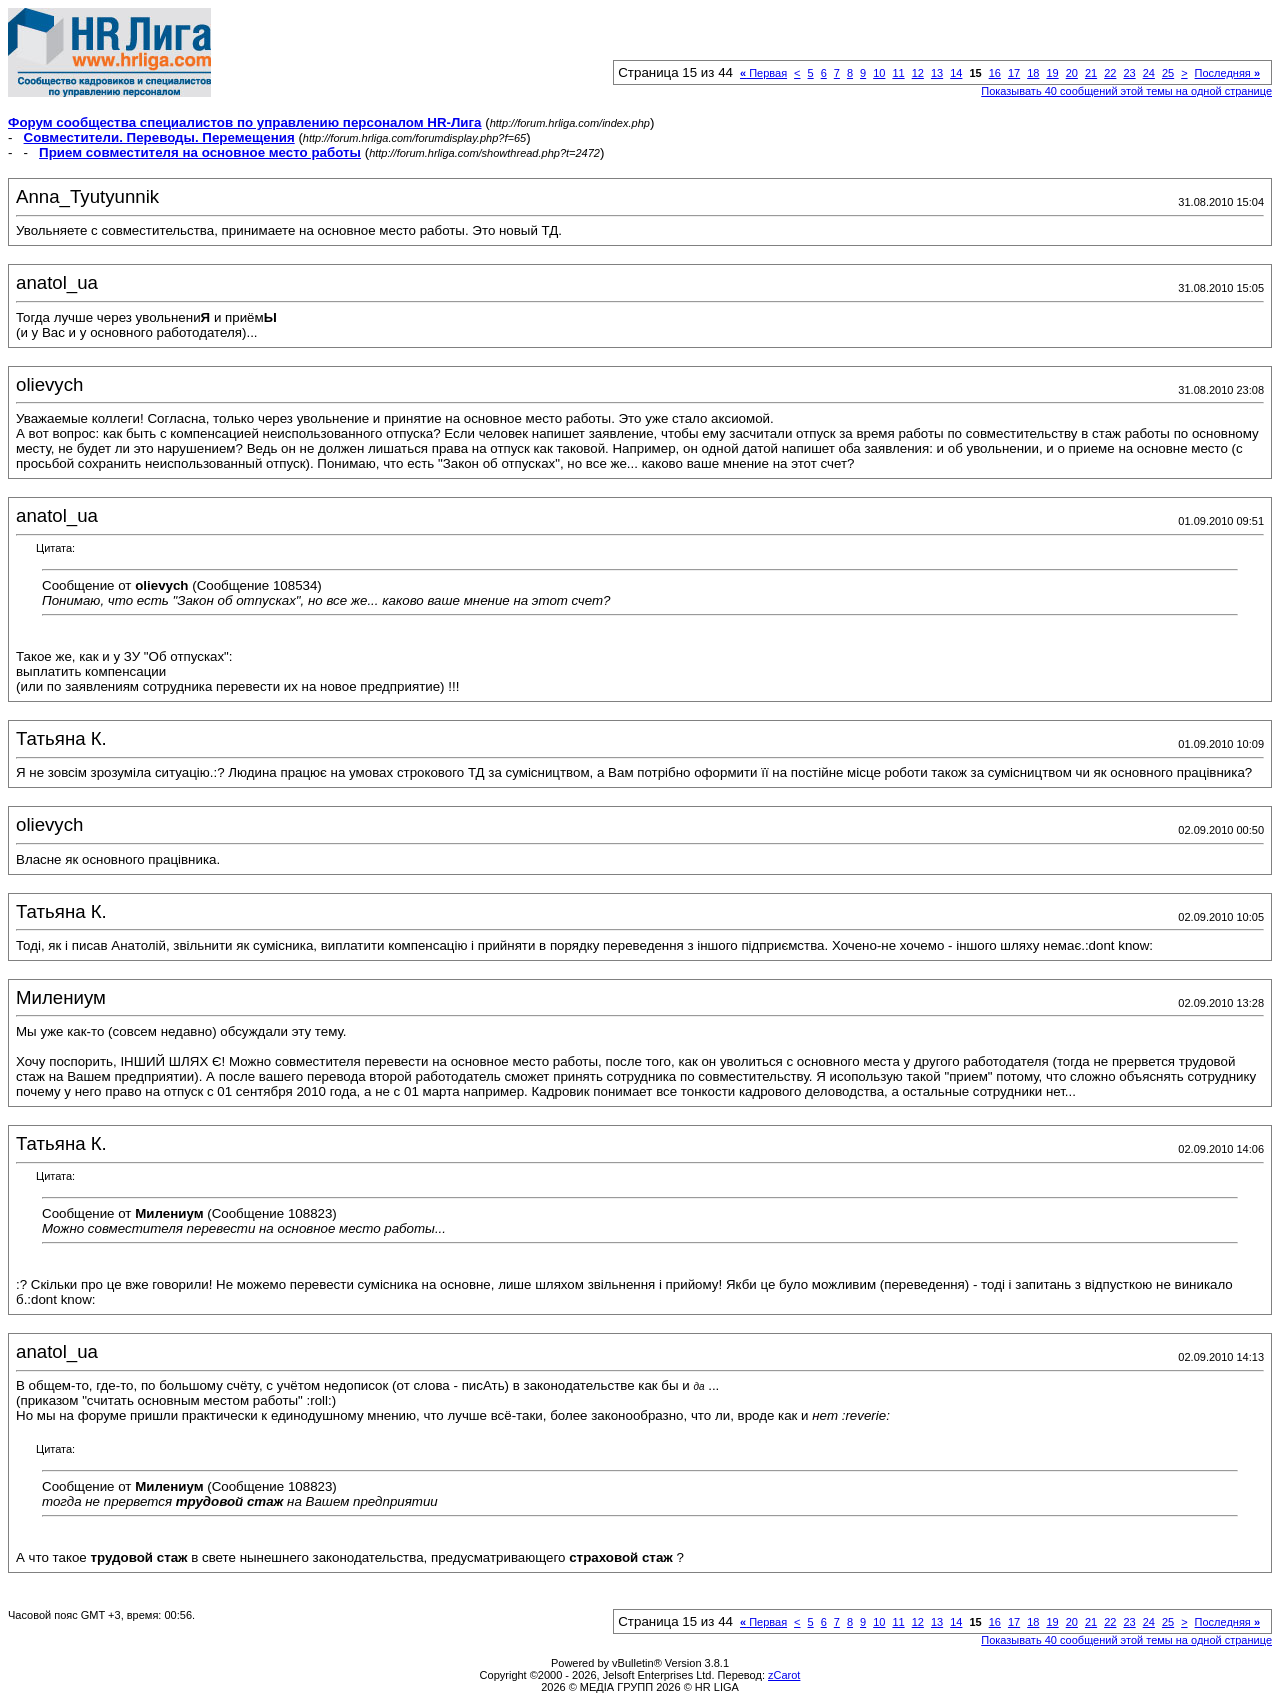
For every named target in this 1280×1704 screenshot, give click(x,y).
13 (937, 73)
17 (1014, 73)
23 (1129, 73)
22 (1110, 73)
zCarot (784, 1675)
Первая (763, 73)
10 (879, 73)
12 (918, 73)
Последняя (1227, 73)
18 (1033, 73)
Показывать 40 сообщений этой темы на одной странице (1126, 91)
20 (1072, 73)
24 (1149, 73)
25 (1168, 73)
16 (995, 73)
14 (956, 73)
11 (898, 73)
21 (1091, 73)
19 (1052, 73)
